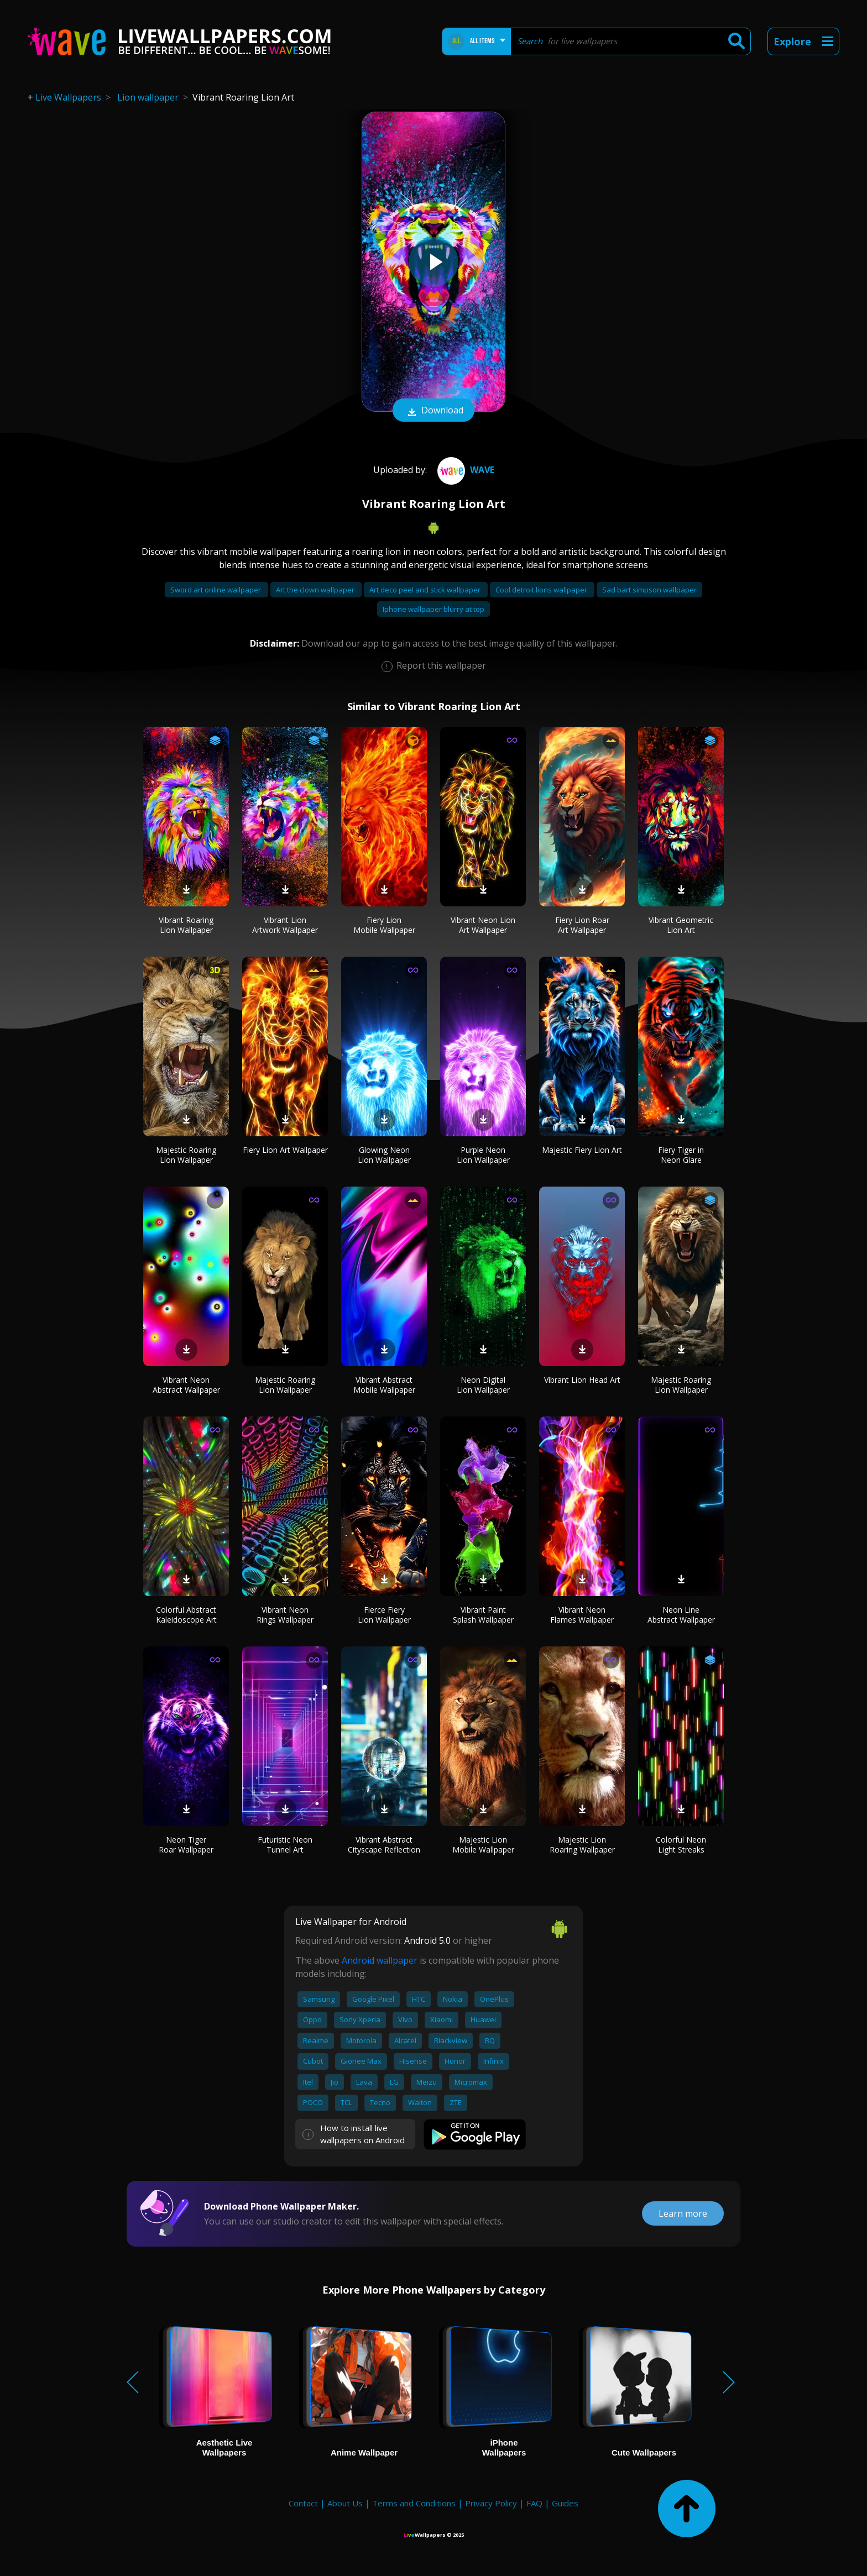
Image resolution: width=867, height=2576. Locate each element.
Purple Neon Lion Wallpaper (483, 1155)
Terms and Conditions (414, 2503)
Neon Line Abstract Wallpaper (681, 1614)
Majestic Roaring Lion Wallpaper (186, 1155)
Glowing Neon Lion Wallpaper (384, 1155)
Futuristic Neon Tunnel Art (285, 1844)
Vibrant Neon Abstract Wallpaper (186, 1384)
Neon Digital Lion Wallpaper (483, 1384)
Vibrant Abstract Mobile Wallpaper (384, 1384)
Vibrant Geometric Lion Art (681, 925)
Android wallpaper (379, 1960)
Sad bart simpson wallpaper (649, 590)
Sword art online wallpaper (216, 590)
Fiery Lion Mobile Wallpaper (384, 925)
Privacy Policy (491, 2503)
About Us (345, 2503)
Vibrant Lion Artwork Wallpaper (285, 925)
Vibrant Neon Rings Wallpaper (285, 1614)
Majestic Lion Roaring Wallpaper (582, 1844)
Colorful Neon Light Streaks (681, 1844)
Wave (464, 470)
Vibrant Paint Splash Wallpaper (483, 1614)
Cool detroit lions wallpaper (542, 590)
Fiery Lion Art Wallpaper (285, 1150)
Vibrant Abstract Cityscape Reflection (384, 1844)
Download (433, 411)
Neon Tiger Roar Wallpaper (186, 1844)
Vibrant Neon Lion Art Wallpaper (483, 925)
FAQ (534, 2503)
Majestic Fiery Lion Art (582, 1150)
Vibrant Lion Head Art (582, 1379)
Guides (565, 2503)
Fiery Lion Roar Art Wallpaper (582, 925)
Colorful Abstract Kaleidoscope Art (186, 1614)
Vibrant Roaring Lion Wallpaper (186, 925)
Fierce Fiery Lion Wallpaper (384, 1614)
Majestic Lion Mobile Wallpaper (483, 1844)
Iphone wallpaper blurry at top (433, 609)
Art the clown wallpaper (316, 590)
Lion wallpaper (148, 97)
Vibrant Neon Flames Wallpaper (582, 1614)
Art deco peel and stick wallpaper (425, 590)
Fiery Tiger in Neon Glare (681, 1155)
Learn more (683, 2213)
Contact (303, 2503)
